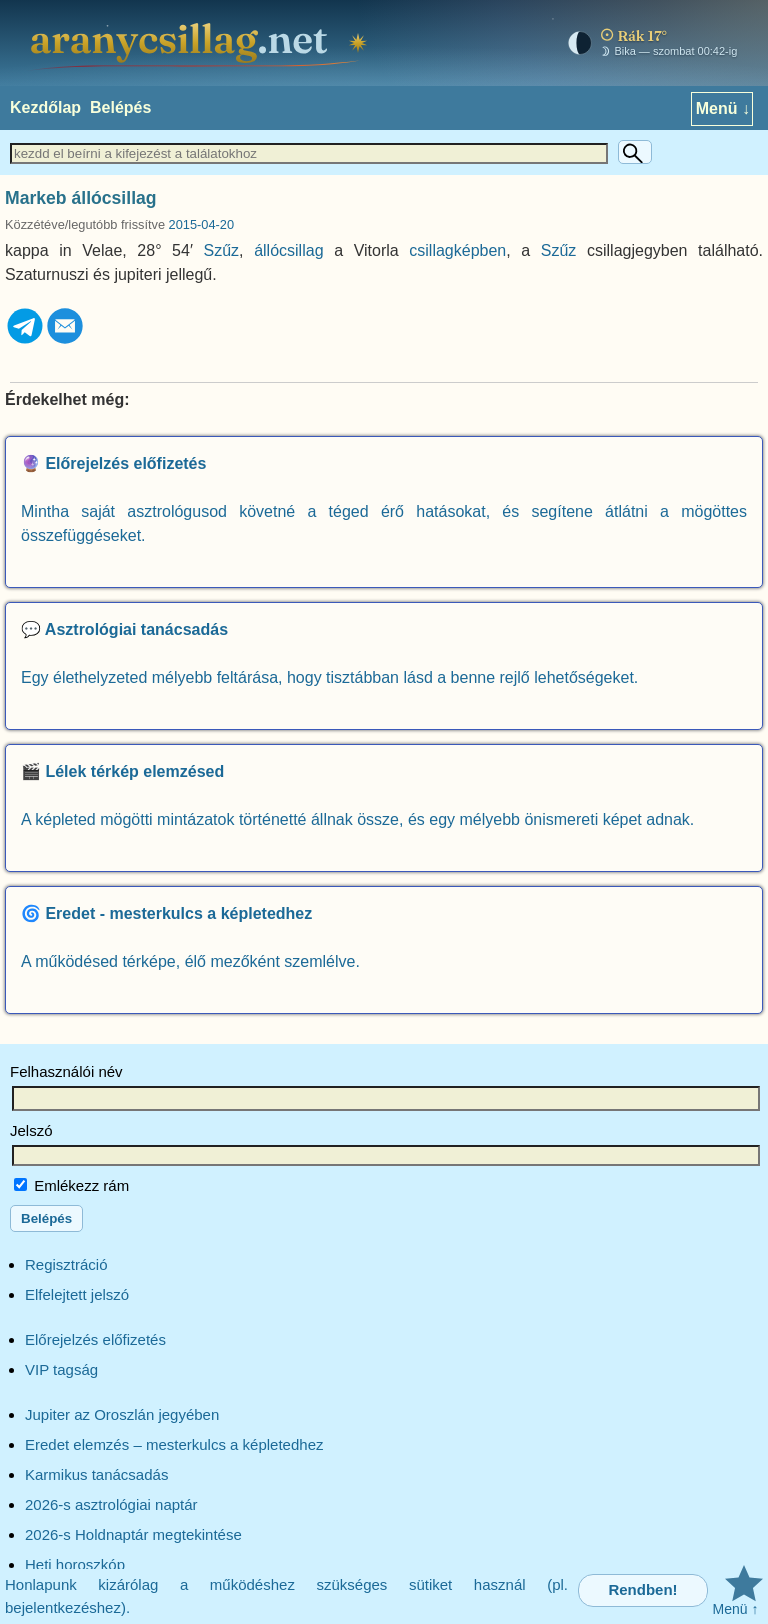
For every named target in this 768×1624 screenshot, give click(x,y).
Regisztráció (66, 1264)
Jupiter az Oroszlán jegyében (122, 1414)
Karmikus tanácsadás (96, 1474)
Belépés (120, 107)
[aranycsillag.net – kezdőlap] (202, 43)
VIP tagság (61, 1369)
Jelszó (31, 1130)
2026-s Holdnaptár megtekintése (133, 1534)
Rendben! (642, 1589)
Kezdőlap (45, 107)
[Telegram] (25, 340)
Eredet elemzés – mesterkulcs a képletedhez (174, 1444)
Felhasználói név (66, 1071)
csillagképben (457, 250)
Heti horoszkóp (75, 1564)
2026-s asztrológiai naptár (111, 1504)
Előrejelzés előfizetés (95, 1339)
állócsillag (288, 250)
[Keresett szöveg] (309, 153)
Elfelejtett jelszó (77, 1294)
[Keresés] (635, 152)
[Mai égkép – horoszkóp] (648, 43)
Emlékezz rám (71, 1185)
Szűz (222, 250)
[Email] (65, 340)
